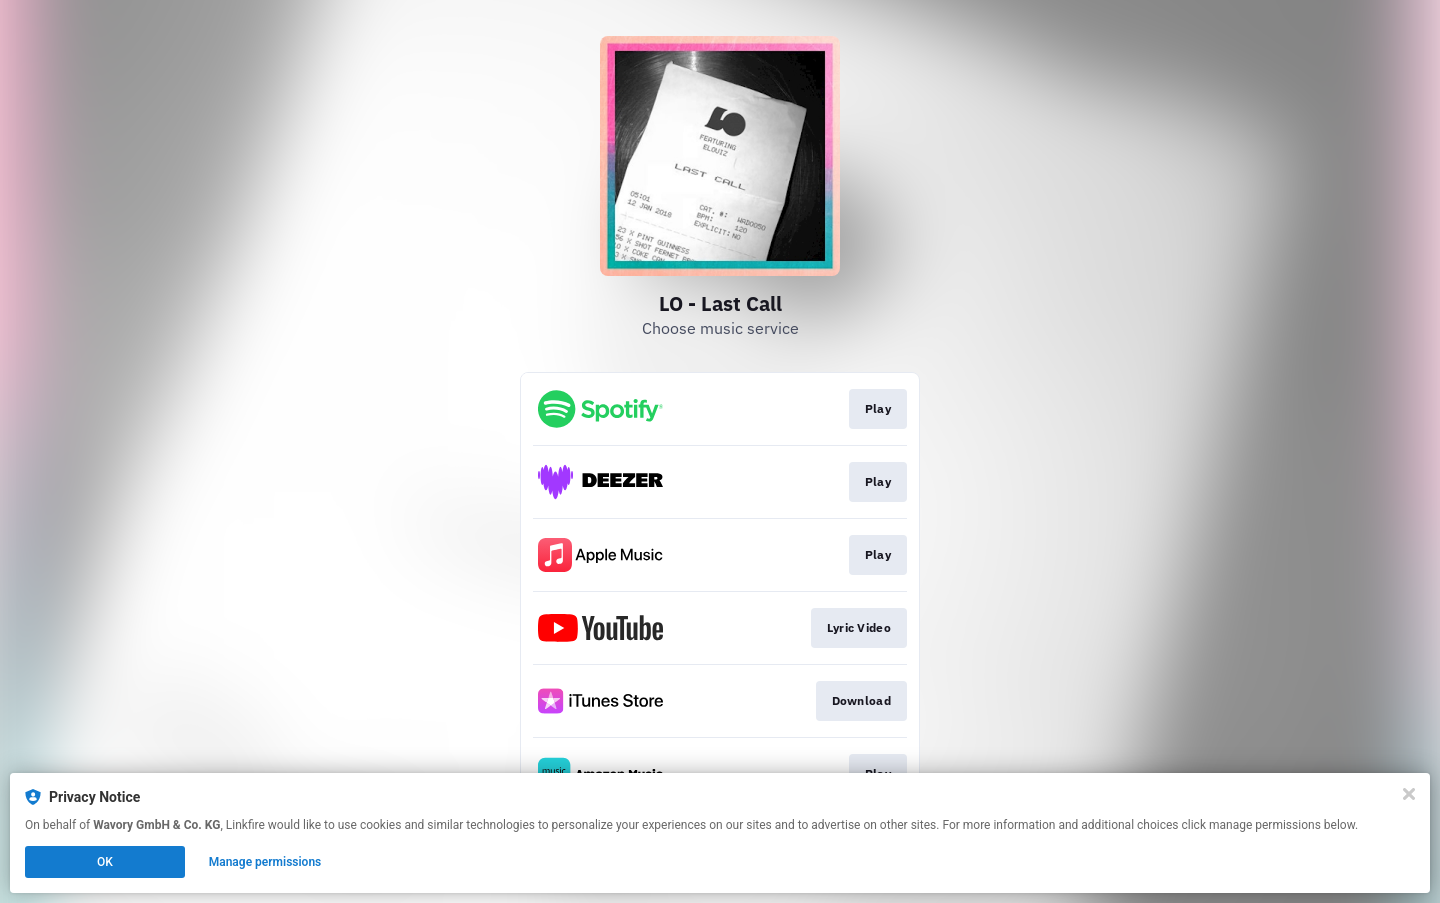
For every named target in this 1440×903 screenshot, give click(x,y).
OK (105, 862)
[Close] (1409, 794)
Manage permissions (265, 862)
